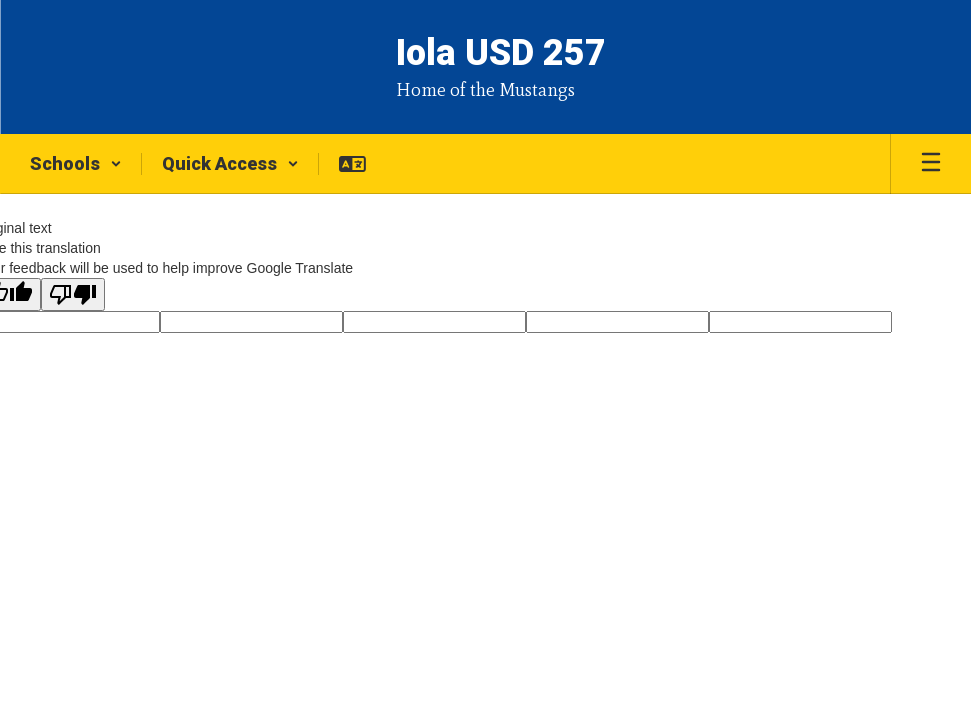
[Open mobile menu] (931, 164)
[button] (76, 164)
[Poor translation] (73, 294)
